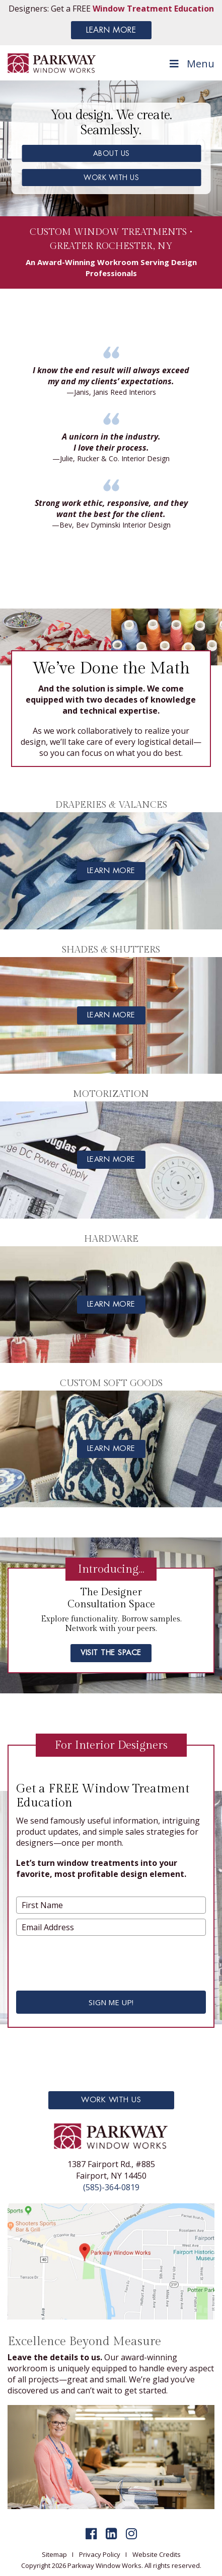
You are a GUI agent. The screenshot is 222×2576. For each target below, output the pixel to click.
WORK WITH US (111, 177)
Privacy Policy (99, 2554)
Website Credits (156, 2554)
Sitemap (54, 2554)
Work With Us (111, 2100)
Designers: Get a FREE (111, 8)
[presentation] (100, 1960)
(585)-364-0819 (111, 2187)
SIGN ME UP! (111, 2002)
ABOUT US (111, 153)
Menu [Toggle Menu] (191, 63)
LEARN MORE (111, 30)
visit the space (111, 1653)
